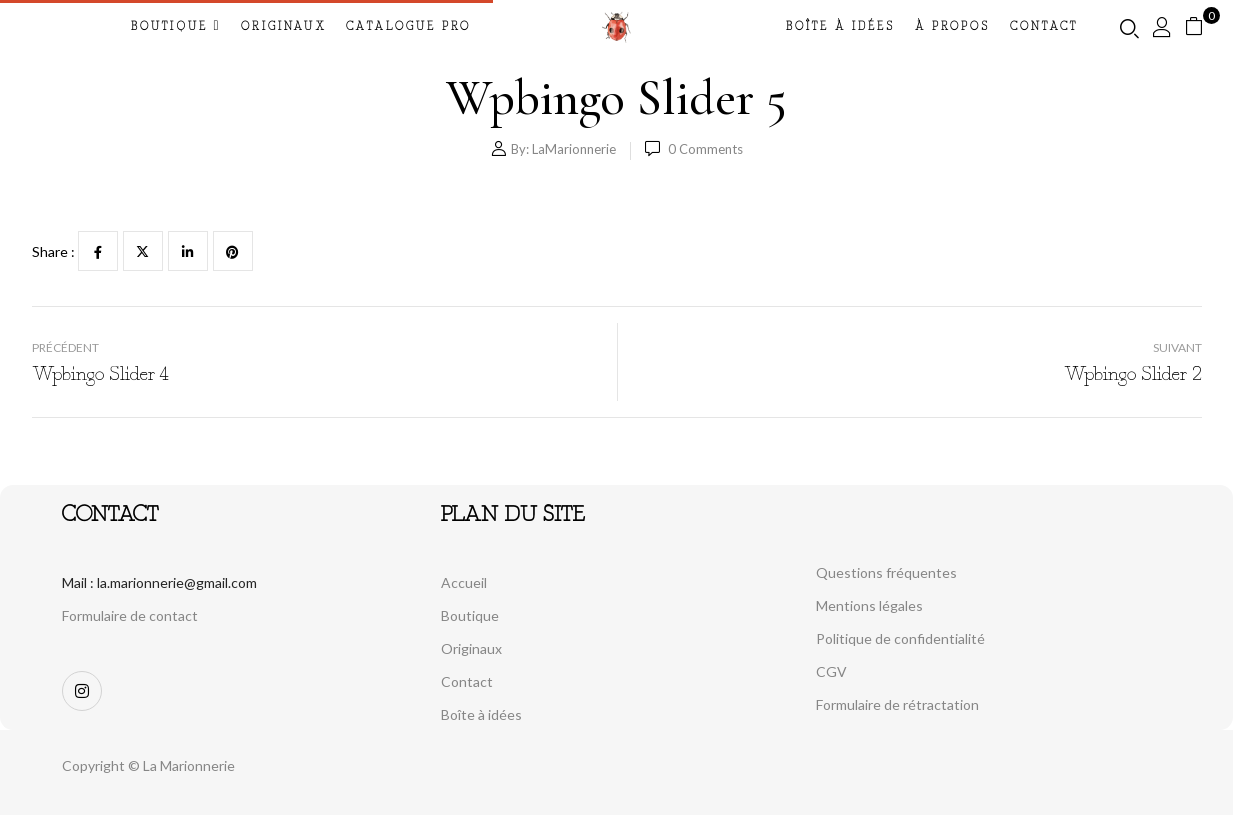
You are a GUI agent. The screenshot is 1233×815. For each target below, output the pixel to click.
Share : (53, 251)
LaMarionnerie (574, 149)
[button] (1201, 26)
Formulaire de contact (130, 615)
